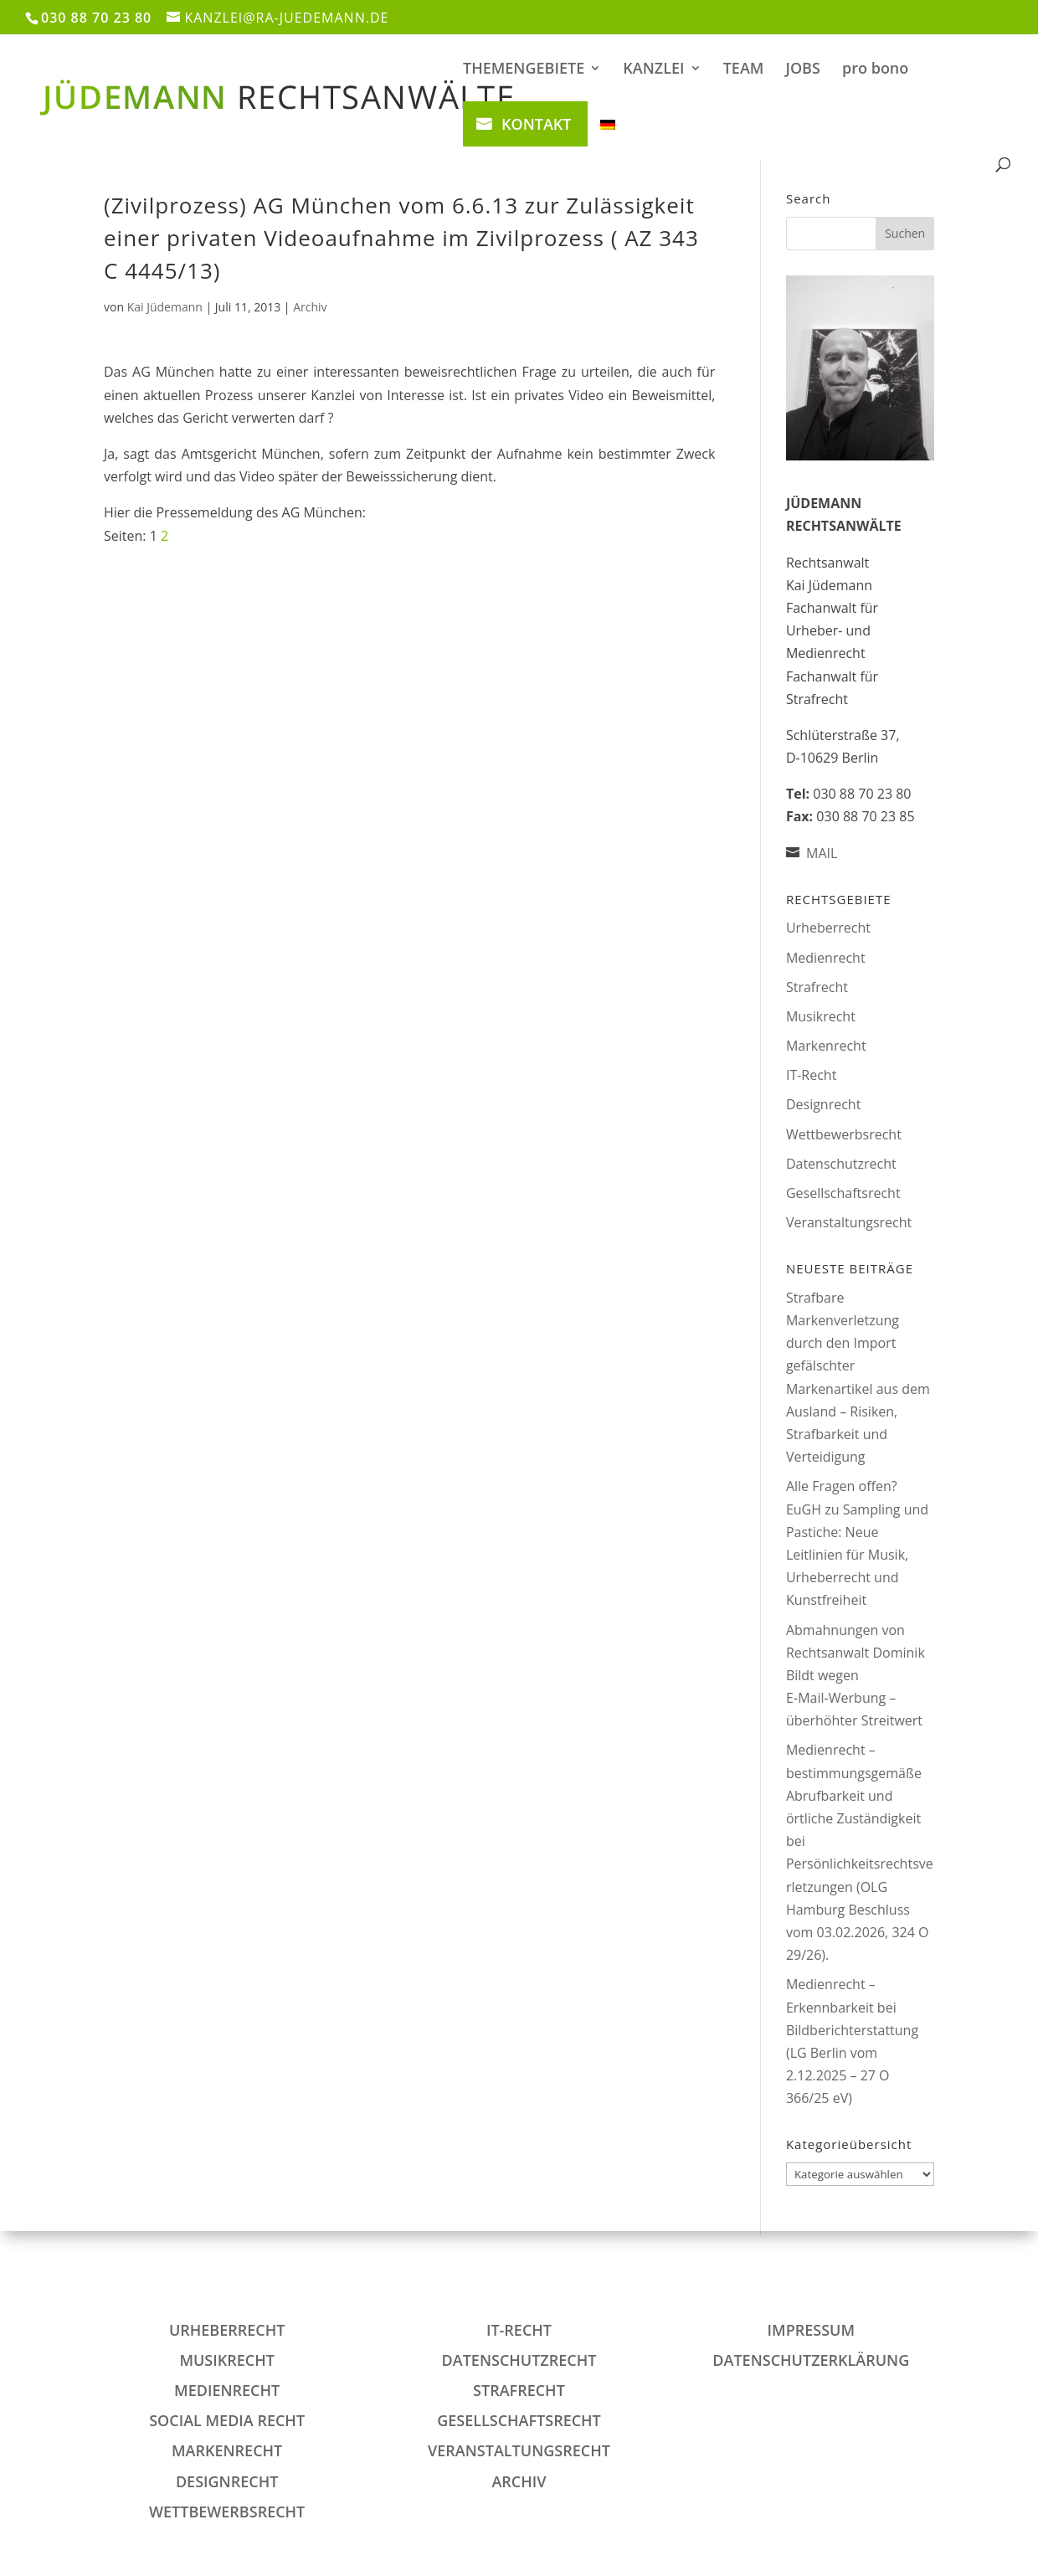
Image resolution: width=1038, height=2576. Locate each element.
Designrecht (823, 1104)
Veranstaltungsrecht (849, 1222)
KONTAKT (536, 124)
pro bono (875, 70)
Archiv (309, 307)
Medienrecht (826, 958)
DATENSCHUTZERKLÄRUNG (810, 2360)
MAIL (821, 853)
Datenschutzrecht (841, 1163)
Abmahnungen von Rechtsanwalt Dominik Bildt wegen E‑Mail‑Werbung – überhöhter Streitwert (855, 1675)
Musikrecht (821, 1016)
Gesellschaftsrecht (843, 1193)
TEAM (743, 70)
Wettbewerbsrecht (844, 1134)
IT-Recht (811, 1075)
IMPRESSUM (811, 2330)
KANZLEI (653, 70)
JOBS (803, 70)
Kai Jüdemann (165, 307)
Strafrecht (817, 987)
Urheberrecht (828, 927)
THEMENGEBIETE (523, 70)
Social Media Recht (227, 2420)
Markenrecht (826, 1045)
